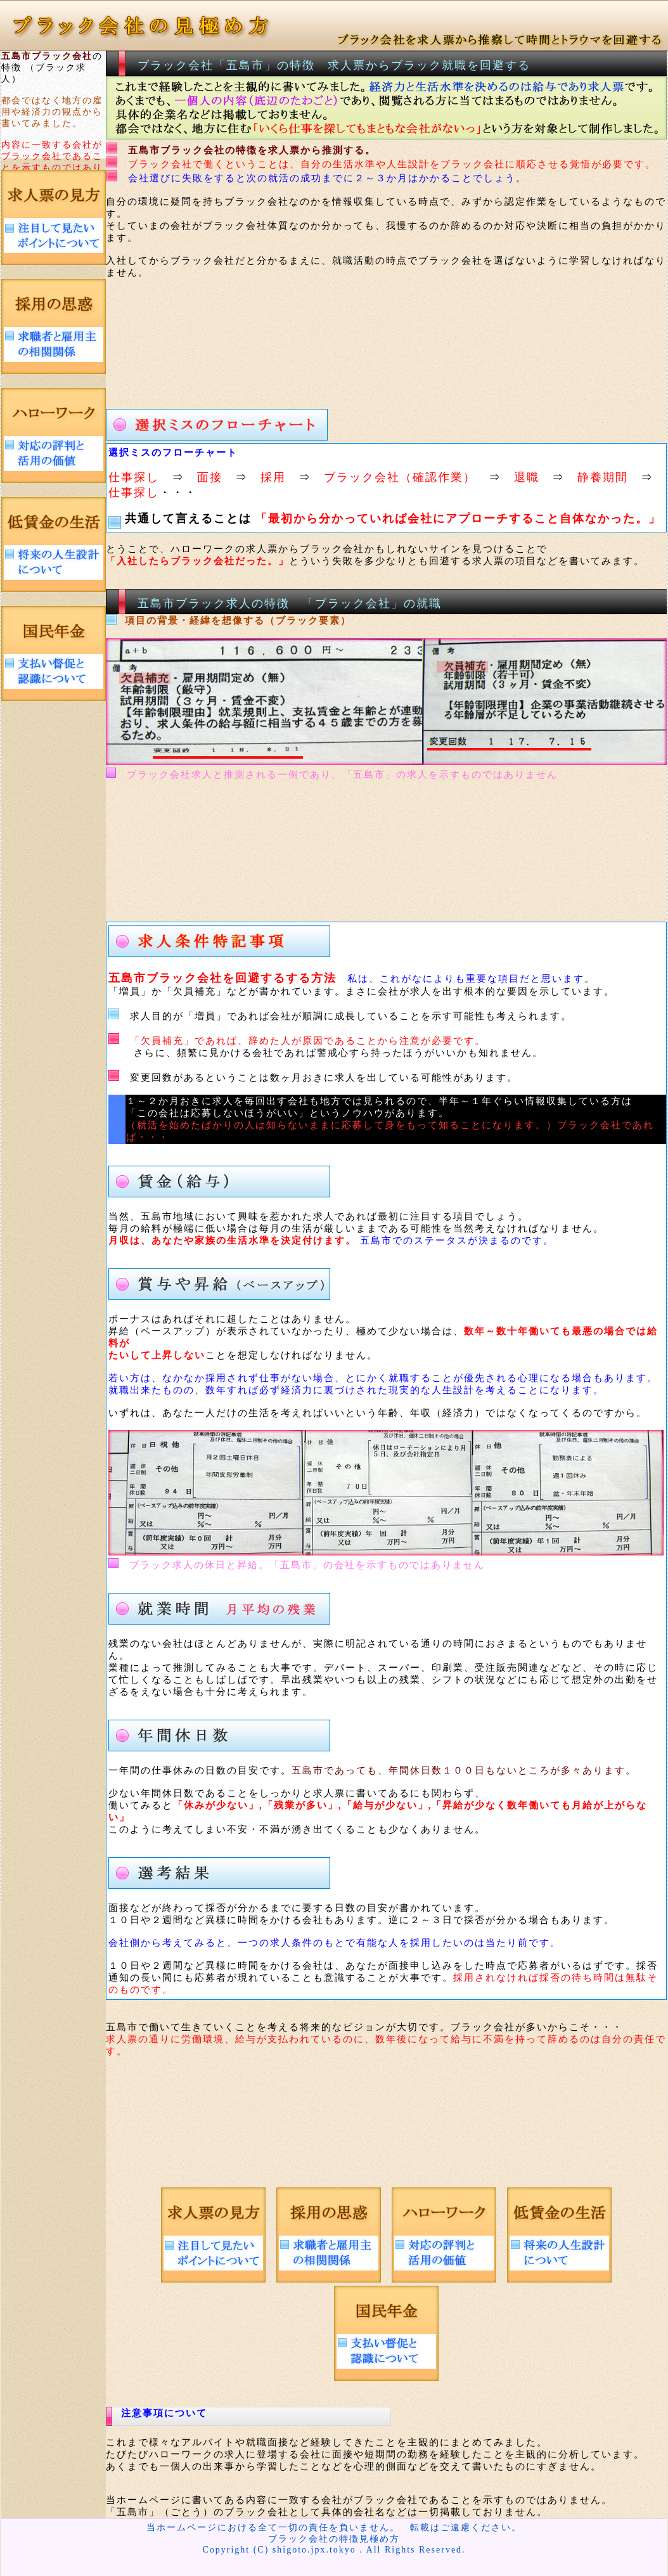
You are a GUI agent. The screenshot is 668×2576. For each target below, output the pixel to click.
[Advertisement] (344, 348)
